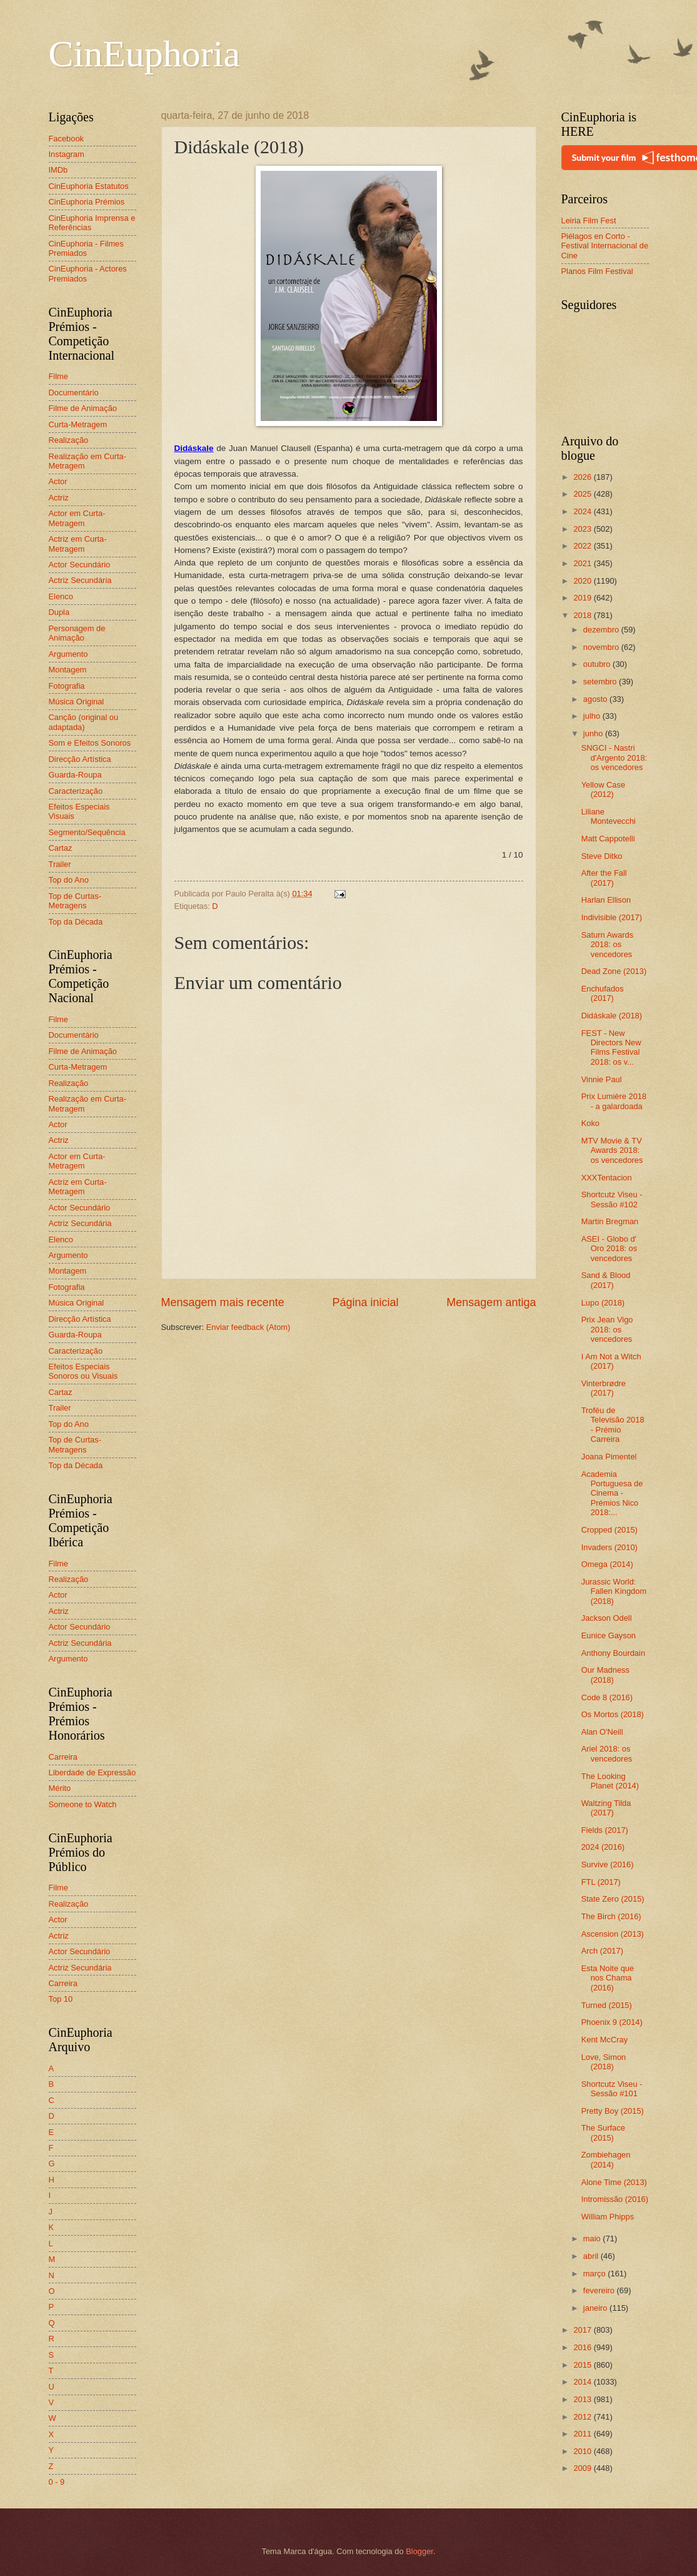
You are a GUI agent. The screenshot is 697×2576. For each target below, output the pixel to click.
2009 (583, 2468)
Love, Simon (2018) (603, 2061)
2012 (583, 2416)
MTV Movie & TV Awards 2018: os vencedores (612, 1150)
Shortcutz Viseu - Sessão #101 (612, 2088)
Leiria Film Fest (588, 220)
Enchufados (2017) (602, 993)
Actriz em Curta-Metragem (78, 543)
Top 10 (61, 1999)
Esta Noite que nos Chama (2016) (607, 1978)
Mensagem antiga (491, 1302)
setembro (601, 681)
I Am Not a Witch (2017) (611, 1361)
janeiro (596, 2308)
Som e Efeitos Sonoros (90, 743)
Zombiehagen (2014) (606, 2159)
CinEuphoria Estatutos (89, 186)
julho (593, 716)
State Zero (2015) (612, 1899)
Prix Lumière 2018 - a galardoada (613, 1101)
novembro (602, 647)
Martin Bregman (610, 1221)
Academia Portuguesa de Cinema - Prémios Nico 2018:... (612, 1493)
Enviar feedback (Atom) (248, 1327)
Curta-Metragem (78, 424)
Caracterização (76, 791)
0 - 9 (57, 2482)
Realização (69, 440)
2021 (583, 563)
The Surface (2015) (603, 2132)
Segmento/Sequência (87, 832)
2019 (583, 597)
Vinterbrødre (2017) (603, 1388)
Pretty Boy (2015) (612, 2111)
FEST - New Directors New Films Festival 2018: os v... (611, 1047)
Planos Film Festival (597, 271)
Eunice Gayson (608, 1635)
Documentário (74, 392)
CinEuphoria (145, 53)
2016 (583, 2347)
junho (594, 733)
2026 (583, 477)
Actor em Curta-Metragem (77, 518)
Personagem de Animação (77, 633)
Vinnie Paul (601, 1079)
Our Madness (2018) (605, 1674)
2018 (583, 615)
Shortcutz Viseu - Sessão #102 (612, 1199)
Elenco (61, 596)
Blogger (419, 2551)
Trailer (60, 864)
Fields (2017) (604, 1830)
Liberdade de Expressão (92, 1772)
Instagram (66, 154)
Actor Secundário (80, 564)
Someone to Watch (83, 1804)
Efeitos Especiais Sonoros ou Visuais (83, 1371)
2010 (583, 2451)
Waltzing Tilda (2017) (606, 1807)
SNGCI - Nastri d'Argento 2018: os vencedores (614, 757)
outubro (598, 664)
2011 (583, 2433)
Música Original (76, 701)
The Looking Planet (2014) (610, 1781)
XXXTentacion (606, 1177)
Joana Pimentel (609, 1456)
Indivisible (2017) (611, 917)
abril (592, 2256)
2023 (583, 529)
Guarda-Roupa (75, 774)
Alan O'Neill (602, 1732)
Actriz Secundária (80, 580)
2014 (583, 2381)
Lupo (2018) (602, 1302)
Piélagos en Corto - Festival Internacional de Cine (605, 245)
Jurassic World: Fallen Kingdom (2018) (613, 1591)
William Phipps (607, 2216)
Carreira (63, 1757)
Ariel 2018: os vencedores (607, 1753)
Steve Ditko (602, 856)
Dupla (59, 612)
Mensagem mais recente (222, 1302)
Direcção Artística (80, 759)
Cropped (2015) (609, 1529)
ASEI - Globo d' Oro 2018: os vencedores (609, 1248)
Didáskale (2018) (611, 1015)
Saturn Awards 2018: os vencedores (607, 944)
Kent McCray (604, 2039)
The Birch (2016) (611, 1916)
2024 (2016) (602, 1847)
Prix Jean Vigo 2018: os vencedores (607, 1329)
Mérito (60, 1788)
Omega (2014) (607, 1564)
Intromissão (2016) (614, 2199)
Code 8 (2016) (607, 1697)
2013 (583, 2399)
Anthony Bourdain (613, 1653)
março (595, 2273)
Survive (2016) (607, 1864)
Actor (58, 481)
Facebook (66, 138)
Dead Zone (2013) (614, 971)
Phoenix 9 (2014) (612, 2022)
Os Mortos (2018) (612, 1714)
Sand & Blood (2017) (606, 1279)
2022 (583, 545)
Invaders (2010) (609, 1547)
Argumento (68, 654)
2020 (583, 581)
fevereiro (600, 2290)
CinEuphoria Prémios (87, 201)
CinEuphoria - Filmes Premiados (86, 248)
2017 (583, 2330)
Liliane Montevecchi (608, 816)
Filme (58, 376)
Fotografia (67, 686)
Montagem (68, 669)
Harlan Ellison (606, 900)
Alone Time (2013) (614, 2182)
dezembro (602, 629)
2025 (583, 494)
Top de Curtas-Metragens (75, 900)
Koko (590, 1123)
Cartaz (61, 848)
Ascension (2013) (612, 1934)
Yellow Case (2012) (603, 789)
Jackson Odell (606, 1618)
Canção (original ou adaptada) (84, 721)
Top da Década (76, 921)
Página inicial (365, 1302)
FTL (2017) (601, 1882)
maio (593, 2238)
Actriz (59, 497)
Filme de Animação (83, 408)
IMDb (58, 170)
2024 (583, 511)
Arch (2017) (602, 1950)
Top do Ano (69, 880)
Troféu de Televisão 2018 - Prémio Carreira (612, 1425)
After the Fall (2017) (604, 877)
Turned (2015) (606, 2005)
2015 (583, 2365)
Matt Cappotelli (608, 838)
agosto (596, 699)
